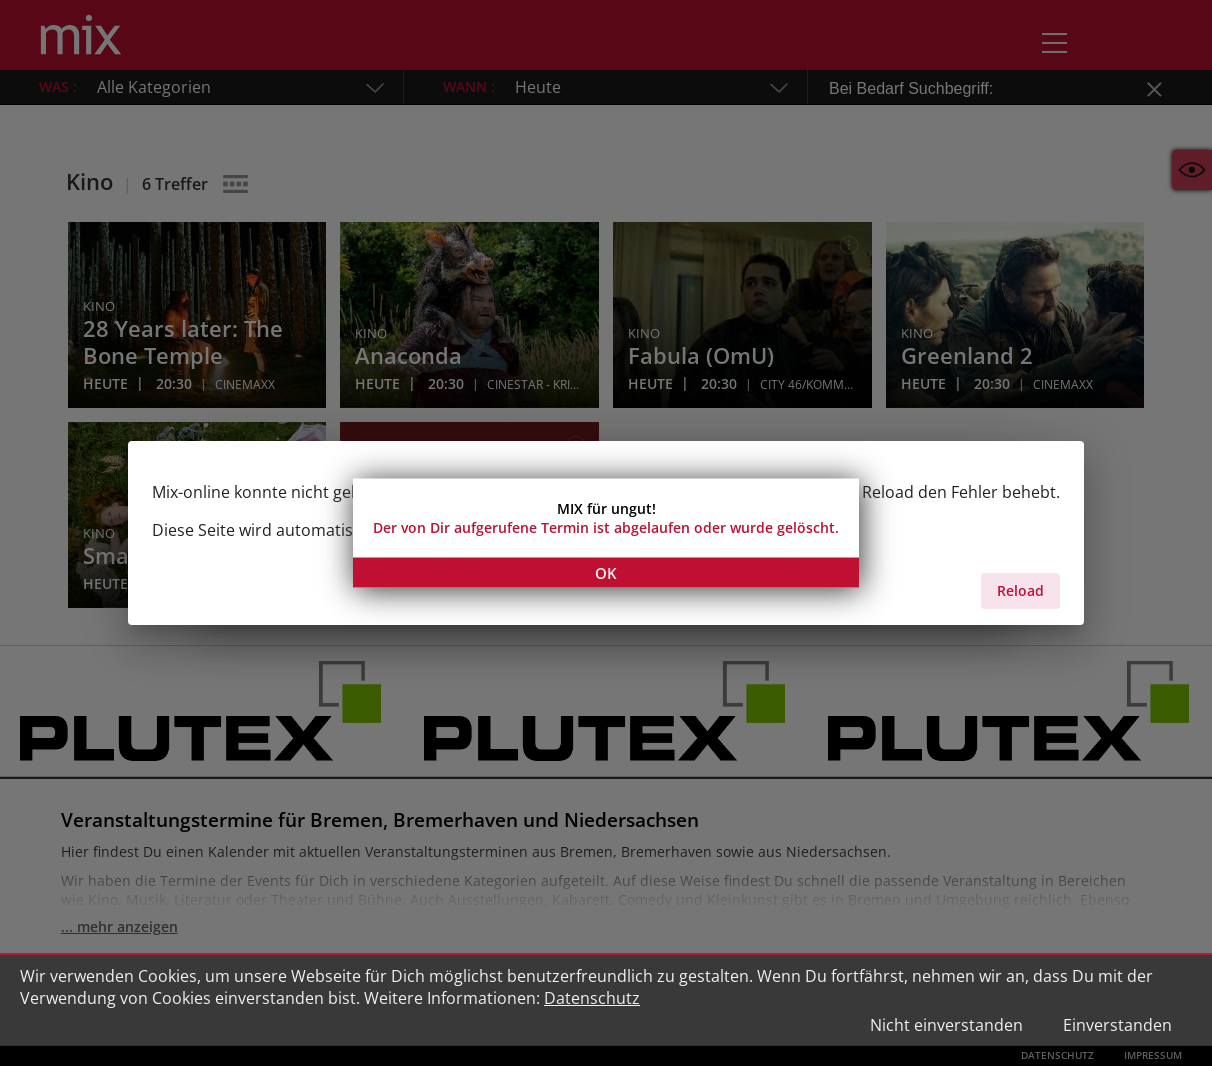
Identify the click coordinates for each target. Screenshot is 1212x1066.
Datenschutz (592, 998)
